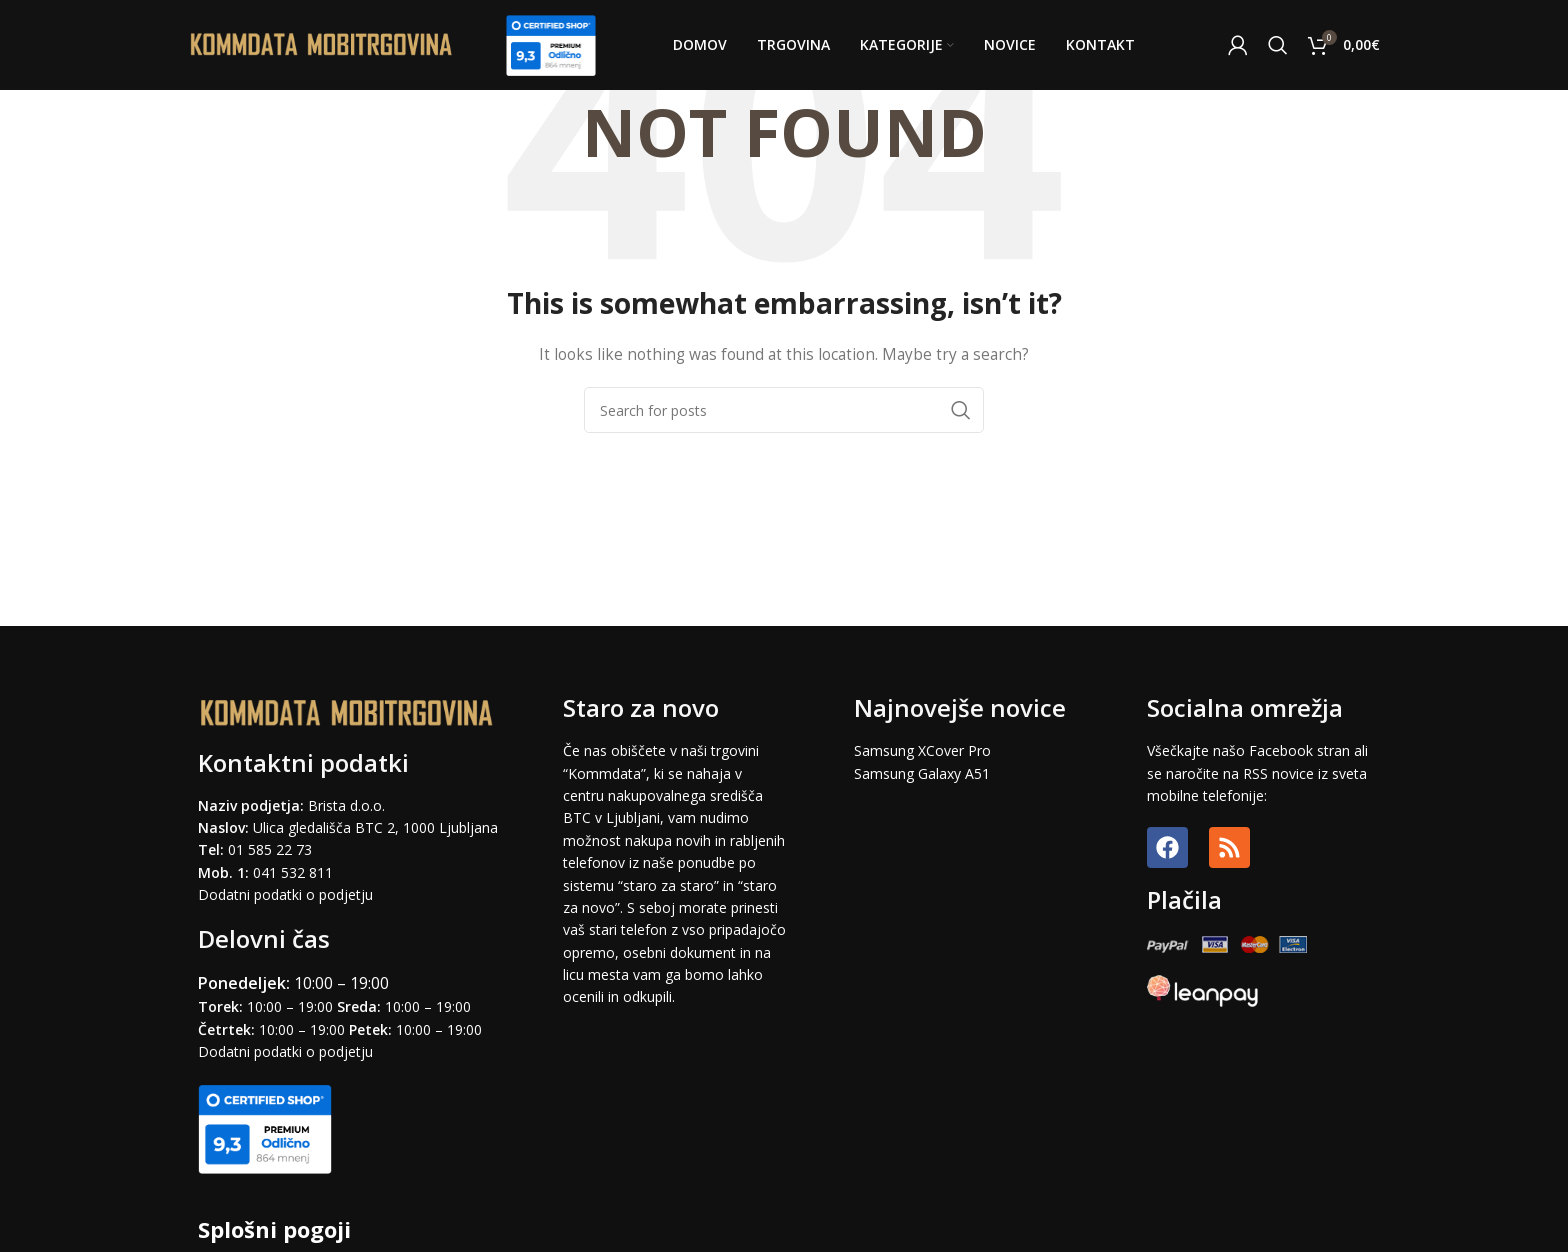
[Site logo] (322, 43)
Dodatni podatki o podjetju (285, 894)
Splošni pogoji (274, 1229)
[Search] (1278, 45)
